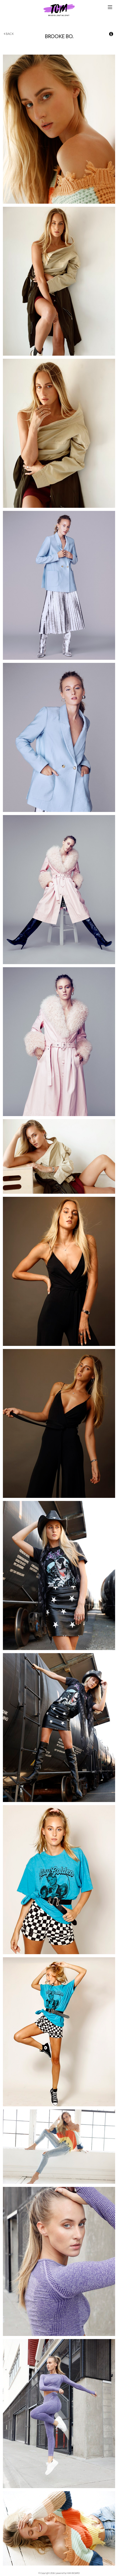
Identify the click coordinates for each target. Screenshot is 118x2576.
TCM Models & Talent (59, 9)
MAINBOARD (73, 2573)
